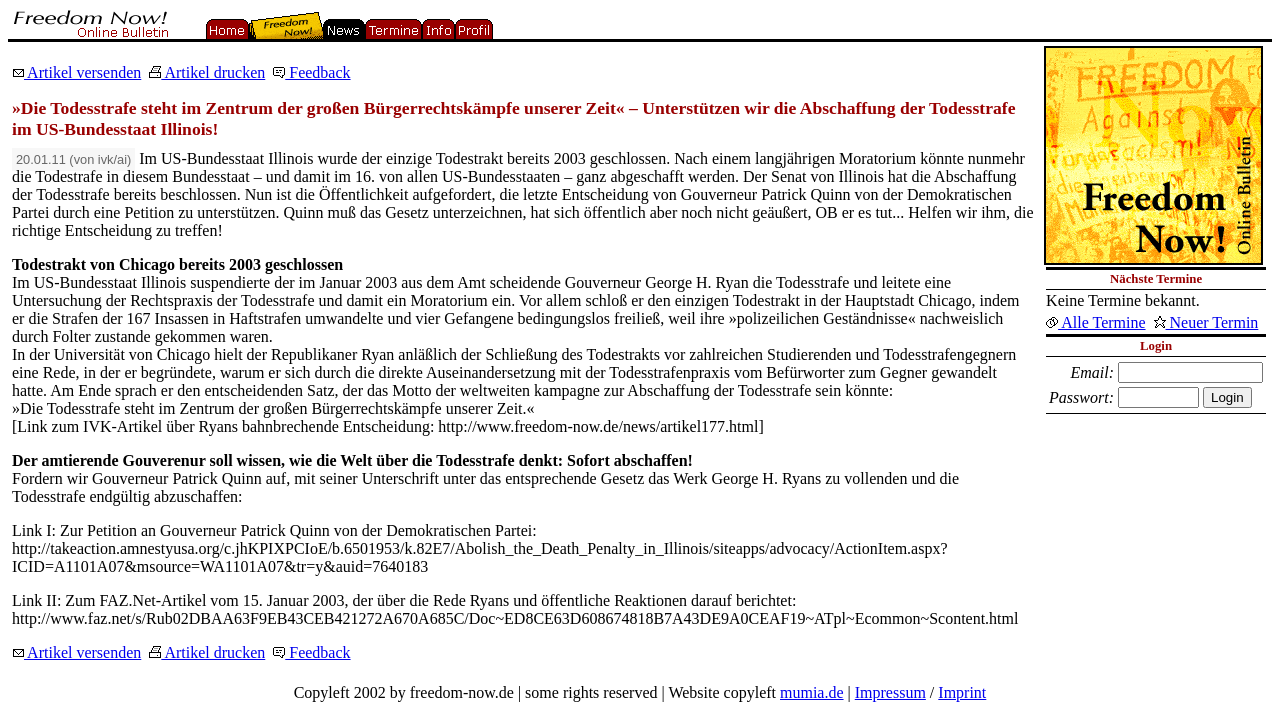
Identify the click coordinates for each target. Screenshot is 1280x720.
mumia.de (812, 692)
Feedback (311, 72)
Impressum (890, 692)
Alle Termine (1095, 322)
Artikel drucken (207, 72)
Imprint (962, 692)
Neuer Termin (1206, 322)
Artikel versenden (76, 72)
